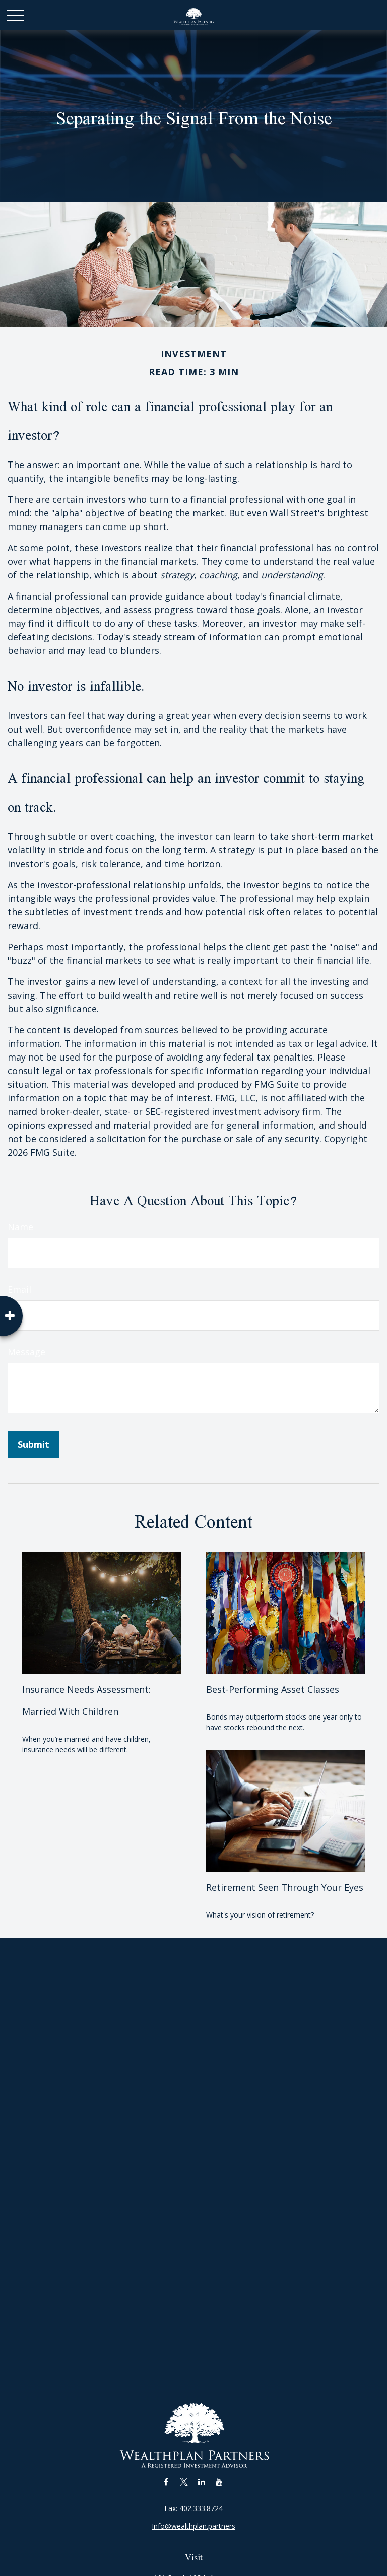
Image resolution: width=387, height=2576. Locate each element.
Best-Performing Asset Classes (272, 1689)
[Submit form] (33, 1444)
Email (19, 1289)
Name (20, 1227)
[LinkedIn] (201, 2481)
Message (26, 1352)
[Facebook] (166, 2481)
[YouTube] (219, 2481)
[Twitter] (183, 2481)
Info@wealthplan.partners (193, 2526)
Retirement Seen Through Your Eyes (284, 1887)
